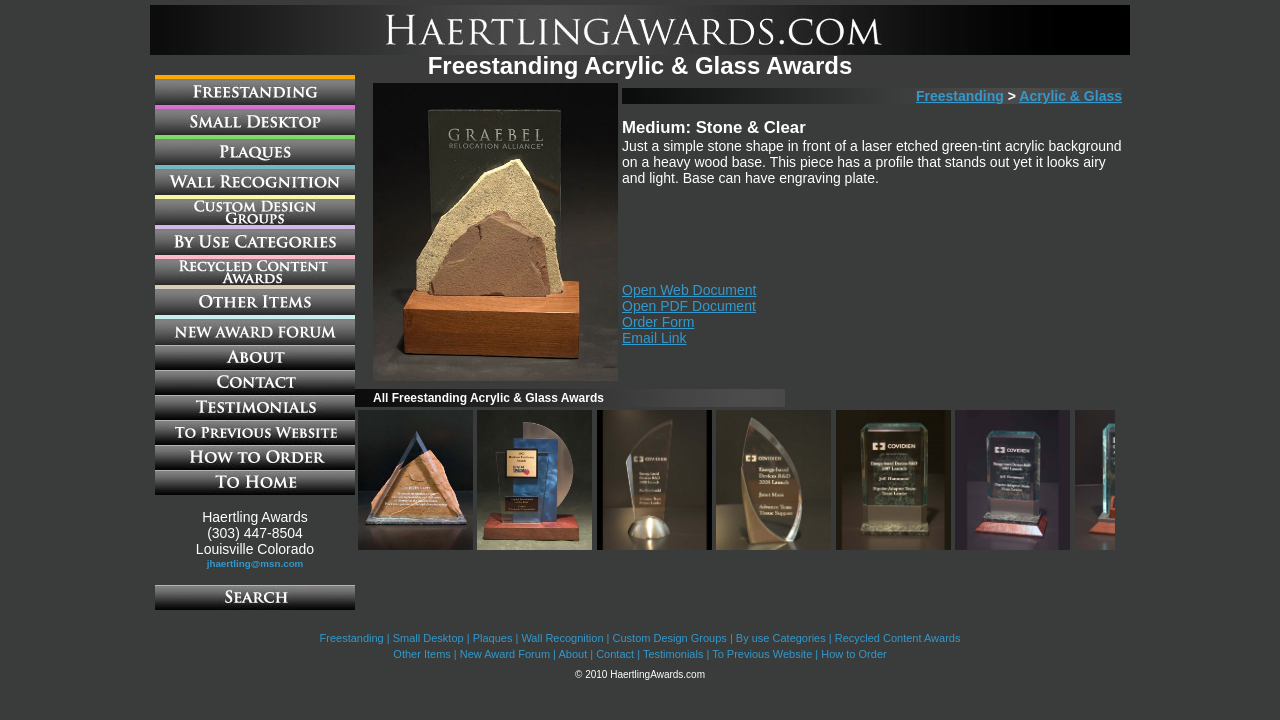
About (572, 654)
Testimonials (673, 654)
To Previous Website (762, 654)
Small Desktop (428, 638)
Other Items (421, 654)
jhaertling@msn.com (255, 563)
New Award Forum (505, 654)
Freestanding (960, 96)
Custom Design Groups (670, 638)
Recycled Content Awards (898, 638)
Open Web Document (689, 290)
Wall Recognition (562, 638)
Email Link (654, 338)
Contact (615, 654)
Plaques (493, 638)
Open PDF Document (689, 306)
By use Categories (781, 638)
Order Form (658, 322)
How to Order (853, 654)
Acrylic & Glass (1070, 96)
